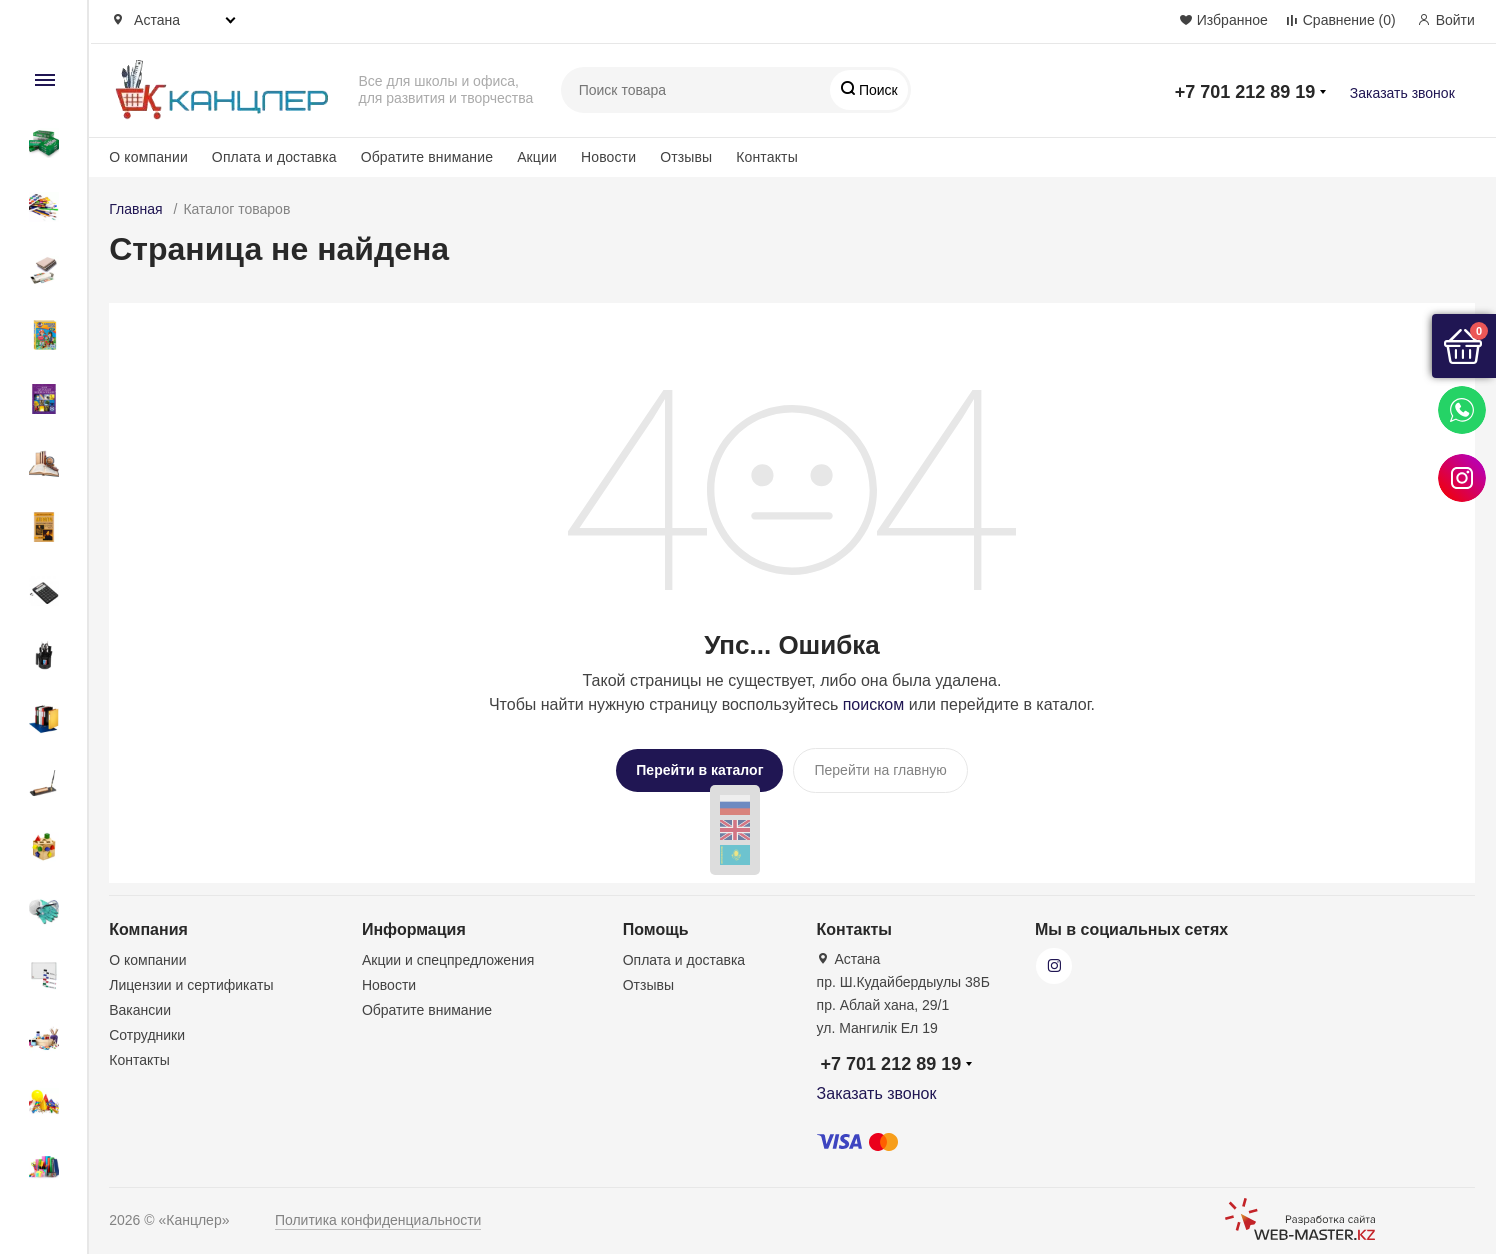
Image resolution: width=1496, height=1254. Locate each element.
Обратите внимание (427, 157)
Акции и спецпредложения (448, 957)
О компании (148, 157)
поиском (874, 704)
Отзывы (686, 157)
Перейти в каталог (699, 770)
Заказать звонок (1402, 93)
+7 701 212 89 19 (1245, 92)
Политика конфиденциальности (378, 1217)
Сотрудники (147, 1032)
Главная (135, 209)
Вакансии (140, 1007)
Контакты (767, 157)
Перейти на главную (880, 770)
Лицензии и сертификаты (191, 982)
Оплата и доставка (274, 157)
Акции (537, 157)
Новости (608, 157)
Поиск (876, 90)
